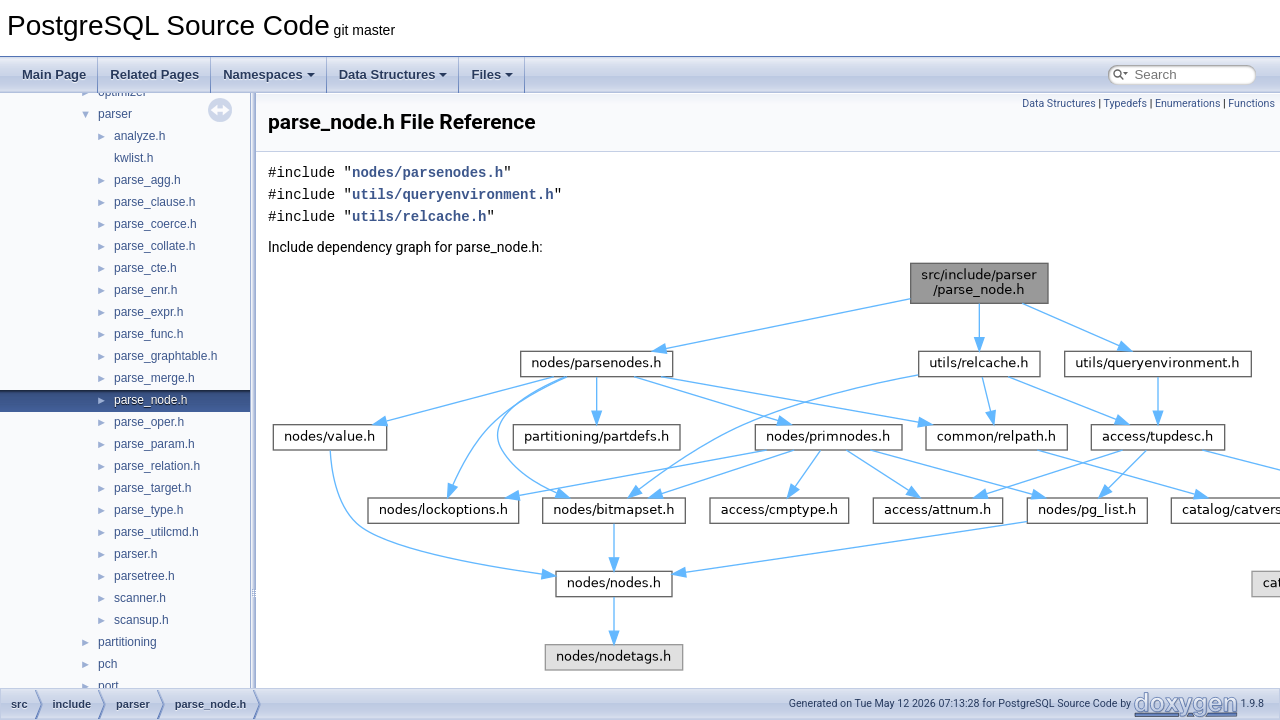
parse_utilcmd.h (156, 532)
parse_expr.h (148, 312)
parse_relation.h (157, 466)
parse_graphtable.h (165, 356)
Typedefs (1125, 103)
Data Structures (393, 74)
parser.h (135, 554)
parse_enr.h (145, 290)
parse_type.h (148, 510)
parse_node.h (150, 400)
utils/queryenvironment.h (453, 194)
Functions (1251, 103)
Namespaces (269, 74)
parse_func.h (148, 334)
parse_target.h (152, 488)
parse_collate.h (154, 246)
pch (107, 664)
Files (492, 74)
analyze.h (139, 136)
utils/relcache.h (419, 216)
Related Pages (154, 74)
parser (115, 114)
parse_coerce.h (155, 224)
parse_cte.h (145, 268)
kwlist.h (133, 158)
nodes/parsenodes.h (427, 172)
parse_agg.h (147, 180)
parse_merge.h (154, 378)
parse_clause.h (154, 202)
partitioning (127, 642)
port (108, 686)
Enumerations (1188, 103)
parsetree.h (144, 576)
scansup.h (141, 620)
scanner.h (140, 598)
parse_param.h (154, 444)
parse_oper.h (149, 422)
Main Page (54, 74)
